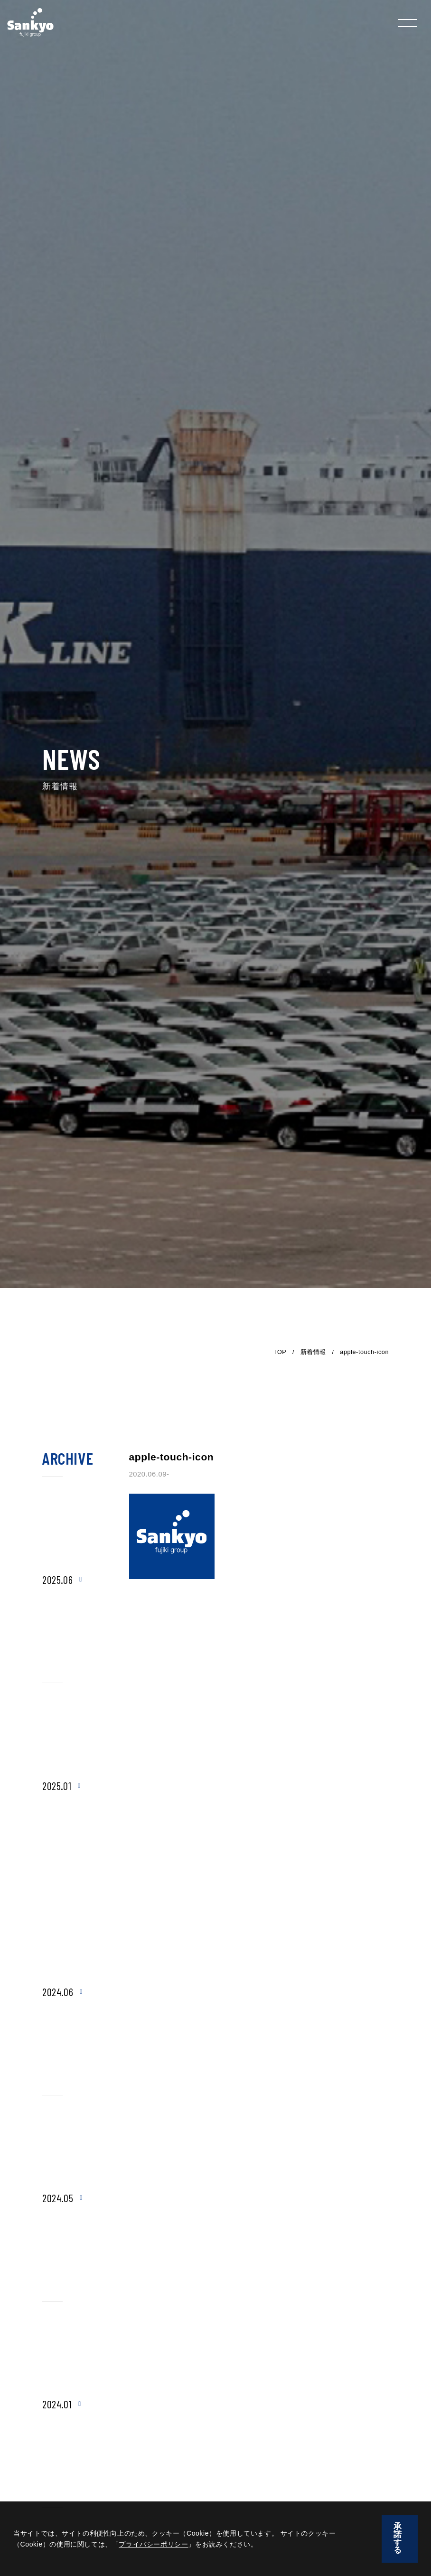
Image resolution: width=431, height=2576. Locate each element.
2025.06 (57, 1579)
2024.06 (57, 1992)
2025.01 (56, 1785)
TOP (279, 1352)
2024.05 (57, 2198)
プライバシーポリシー (153, 2544)
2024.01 (57, 2404)
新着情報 (313, 1352)
